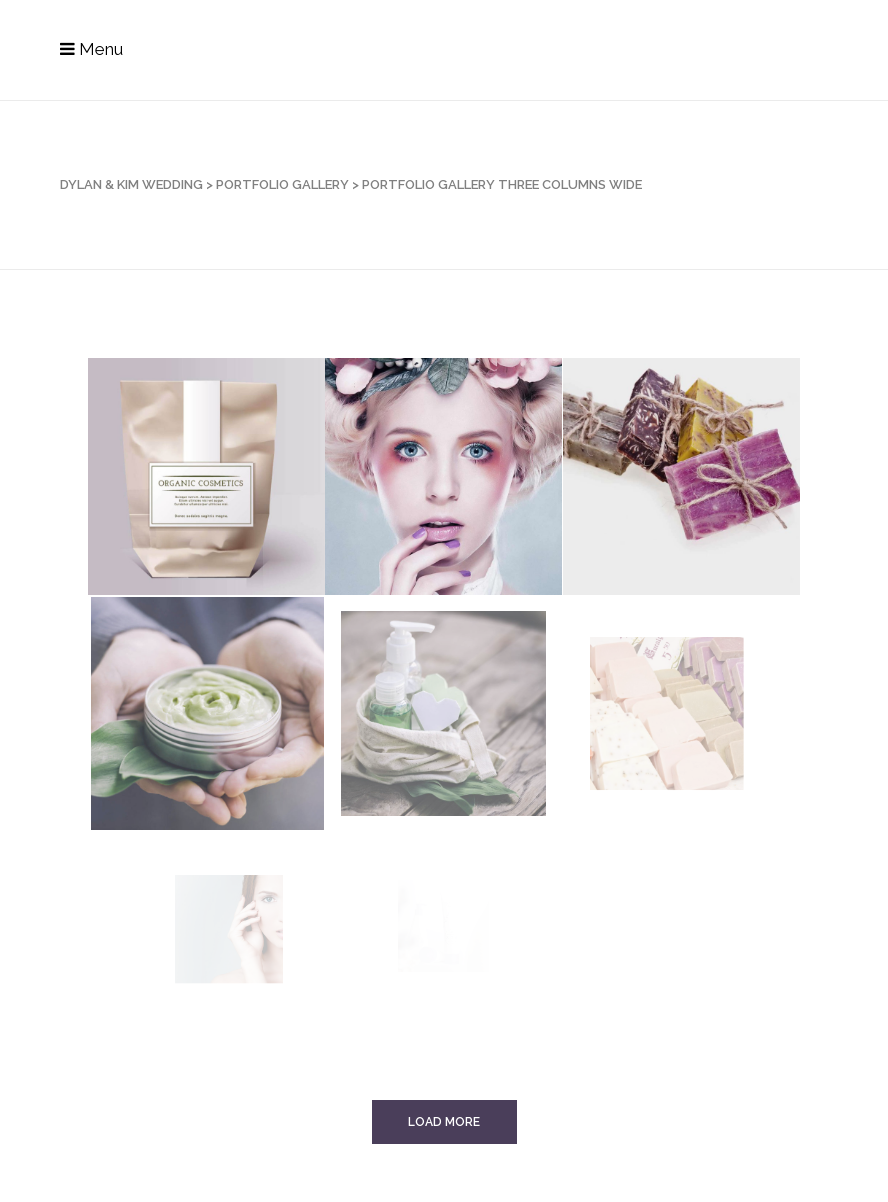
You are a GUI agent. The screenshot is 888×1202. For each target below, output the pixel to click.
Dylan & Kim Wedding (131, 184)
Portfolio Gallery (282, 184)
